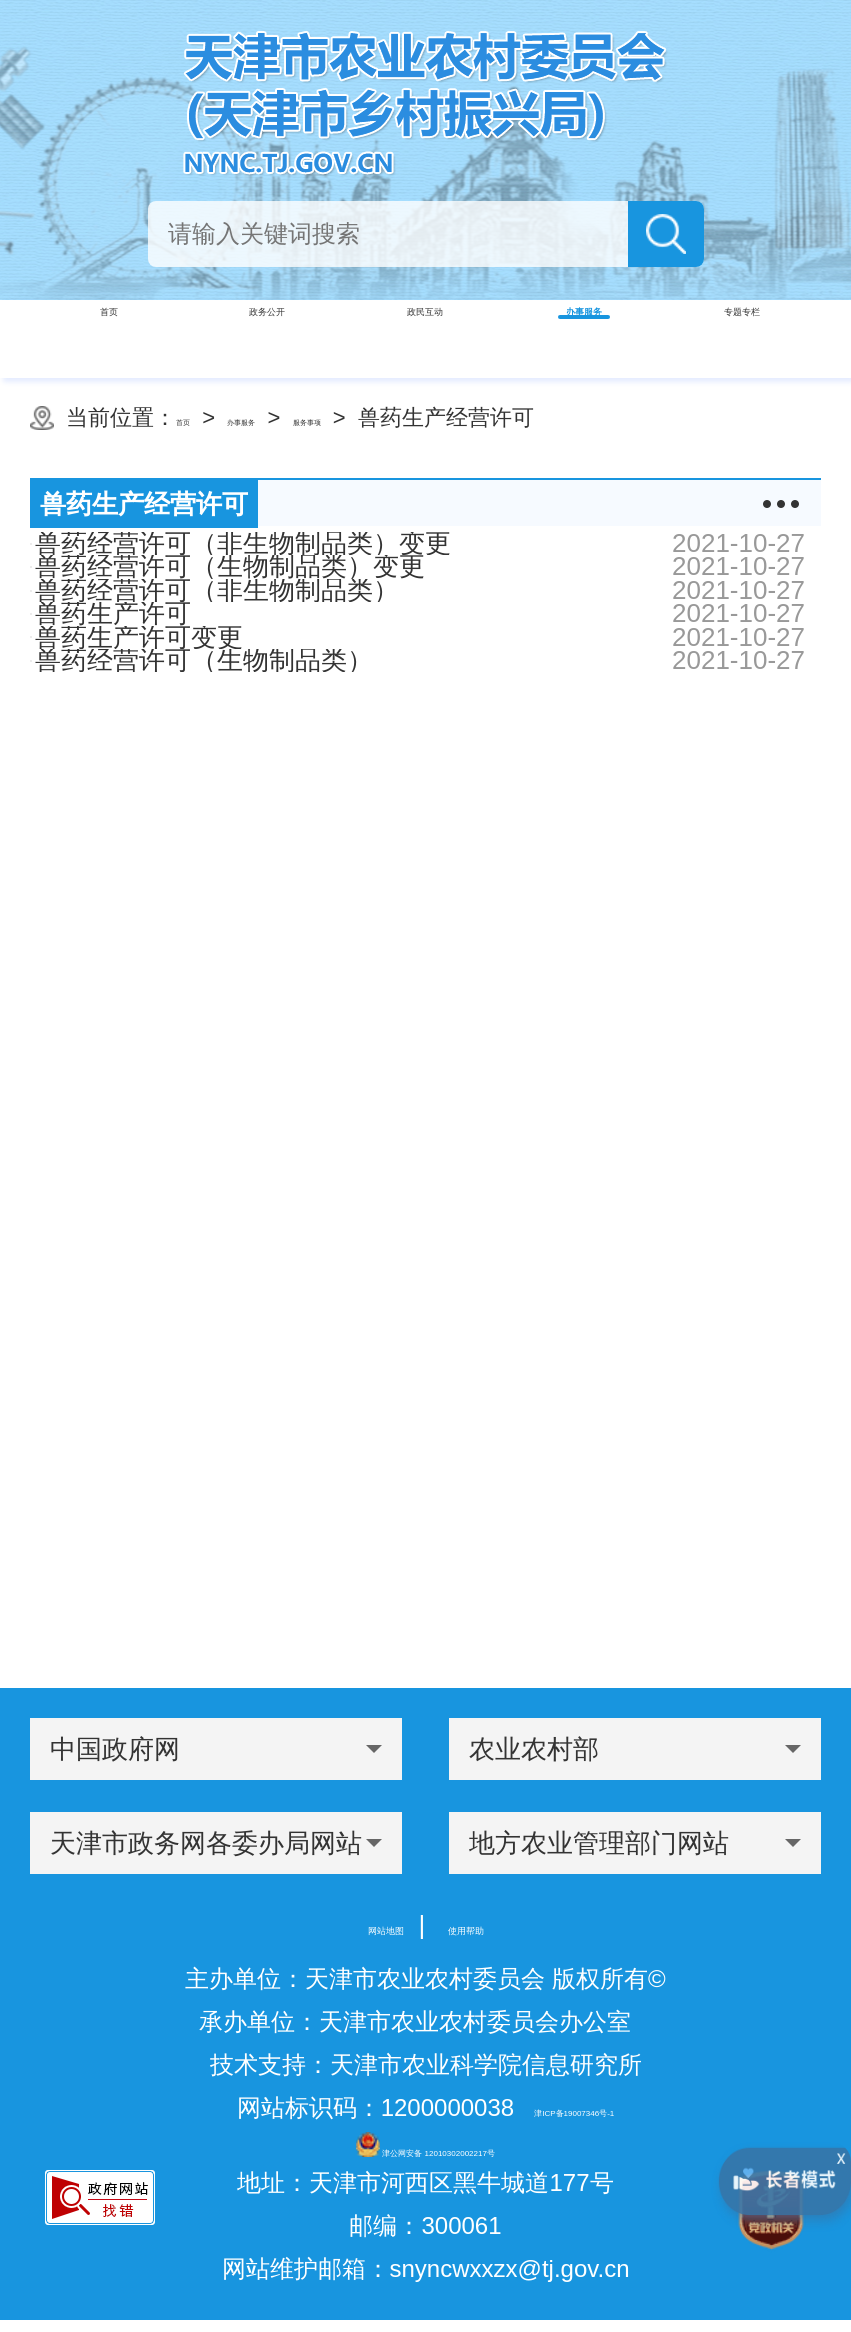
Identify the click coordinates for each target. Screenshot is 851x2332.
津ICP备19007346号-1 (574, 2107)
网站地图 (352, 1925)
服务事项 (427, 417)
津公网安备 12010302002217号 (425, 2150)
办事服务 (301, 417)
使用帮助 (500, 1925)
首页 (198, 417)
